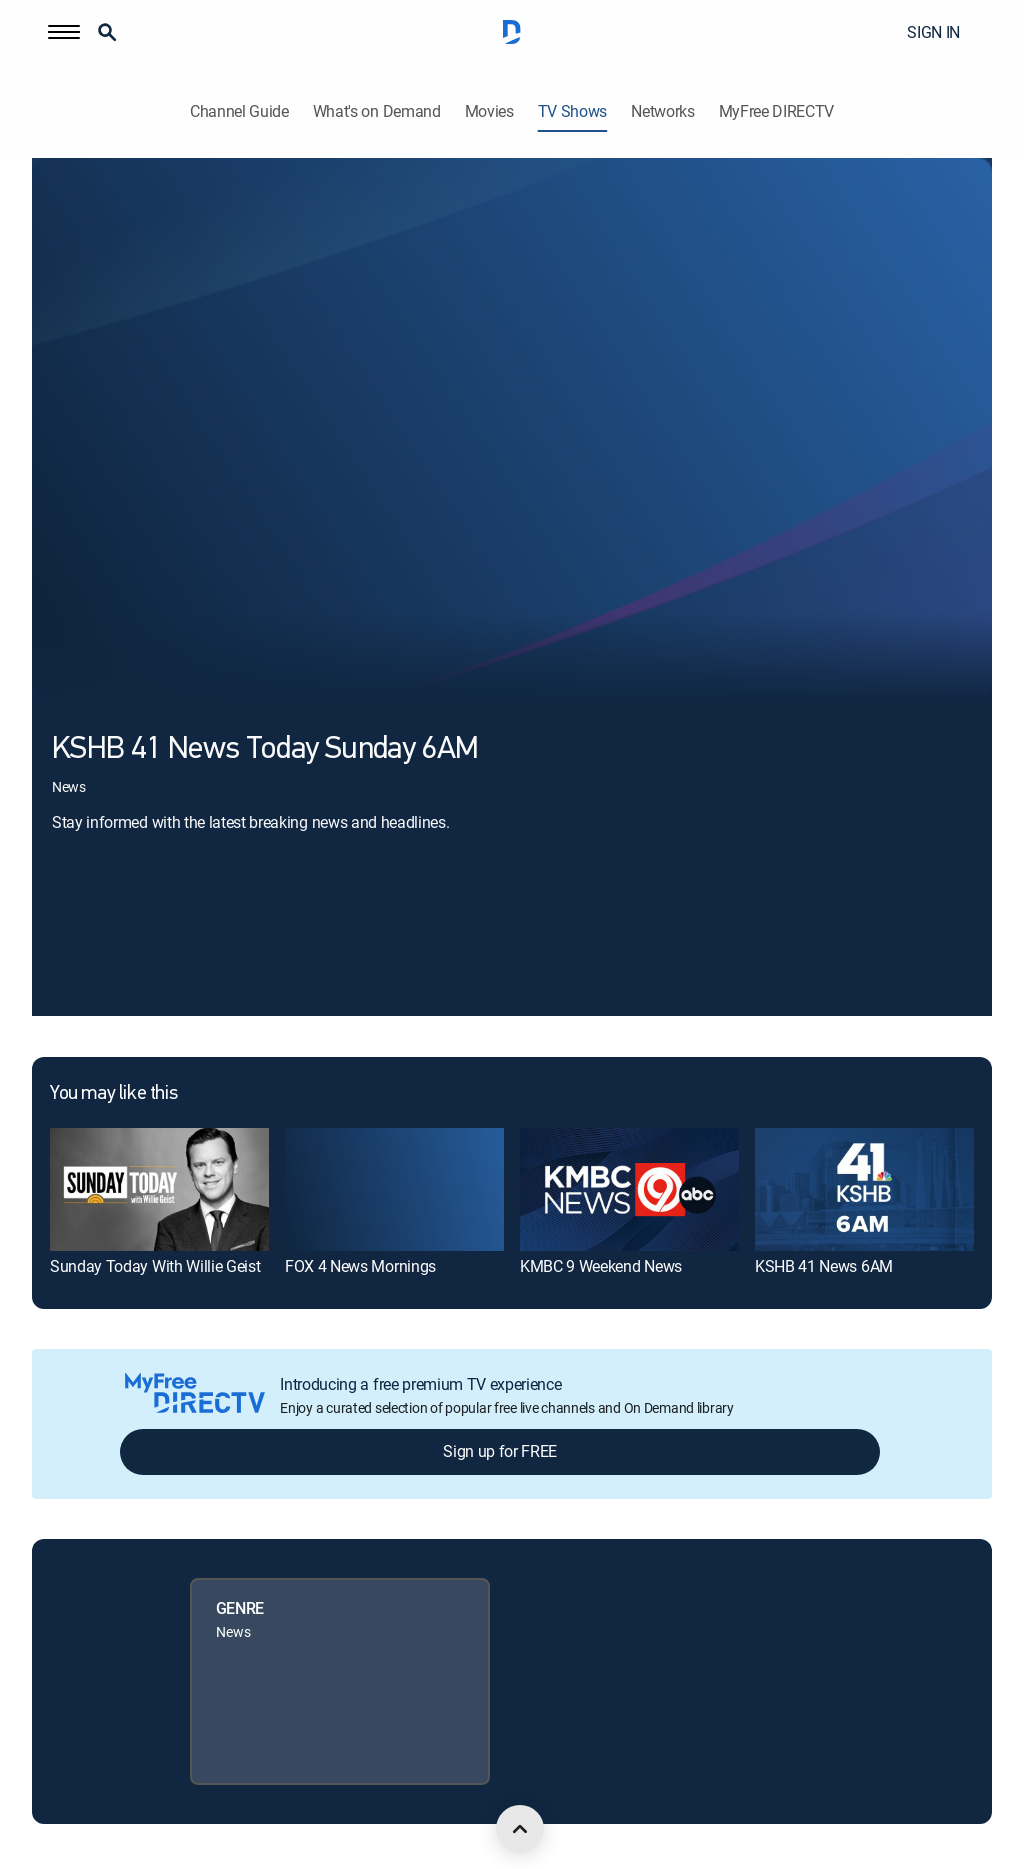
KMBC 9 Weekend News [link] (601, 1266)
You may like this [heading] (113, 1094)
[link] (159, 1189)
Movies (489, 111)
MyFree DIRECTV (777, 111)
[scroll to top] (520, 1829)
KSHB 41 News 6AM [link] (824, 1266)
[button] (64, 32)
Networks (662, 111)
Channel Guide (239, 111)
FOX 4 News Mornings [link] (360, 1266)
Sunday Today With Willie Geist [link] (155, 1266)
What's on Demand (377, 111)
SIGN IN (933, 32)
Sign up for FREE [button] (500, 1451)
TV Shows (572, 111)
